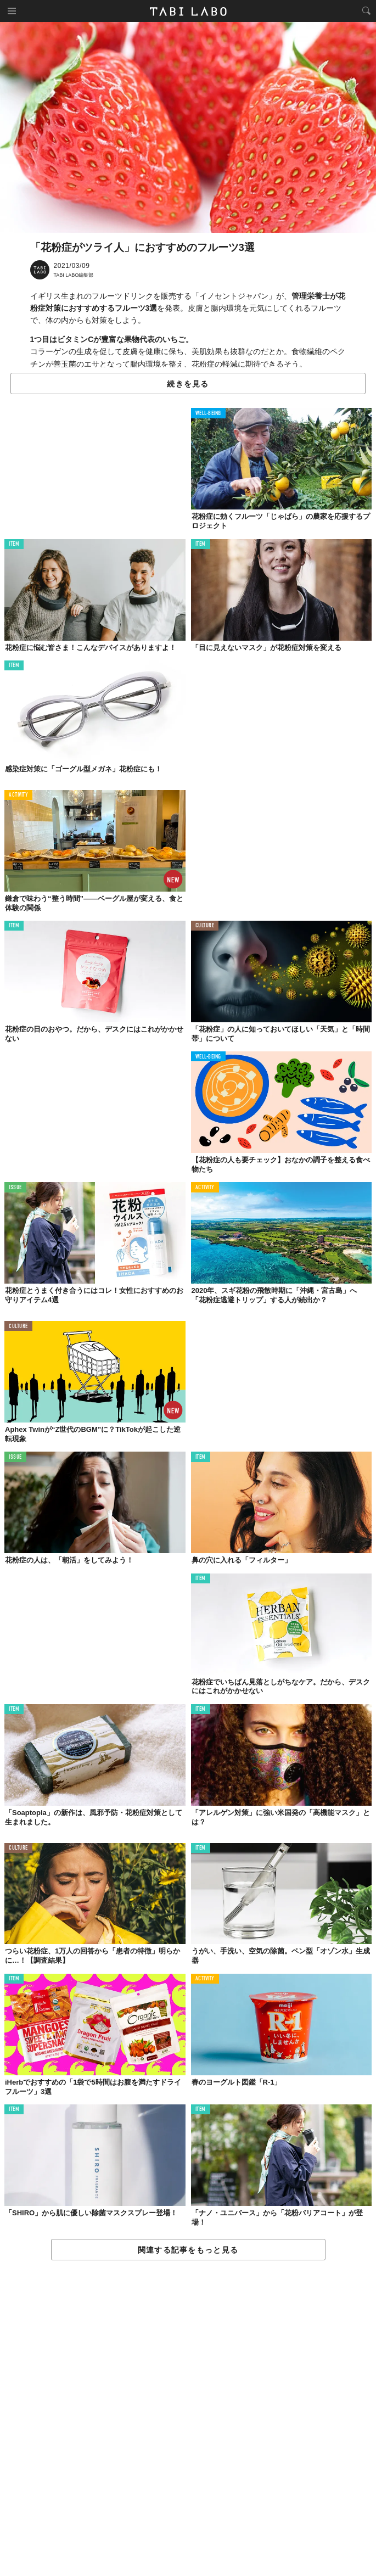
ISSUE (15, 1188)
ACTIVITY (18, 795)
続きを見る (188, 383)
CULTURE (205, 926)
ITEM (14, 544)
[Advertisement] (188, 2419)
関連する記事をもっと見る (188, 2249)
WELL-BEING (208, 414)
